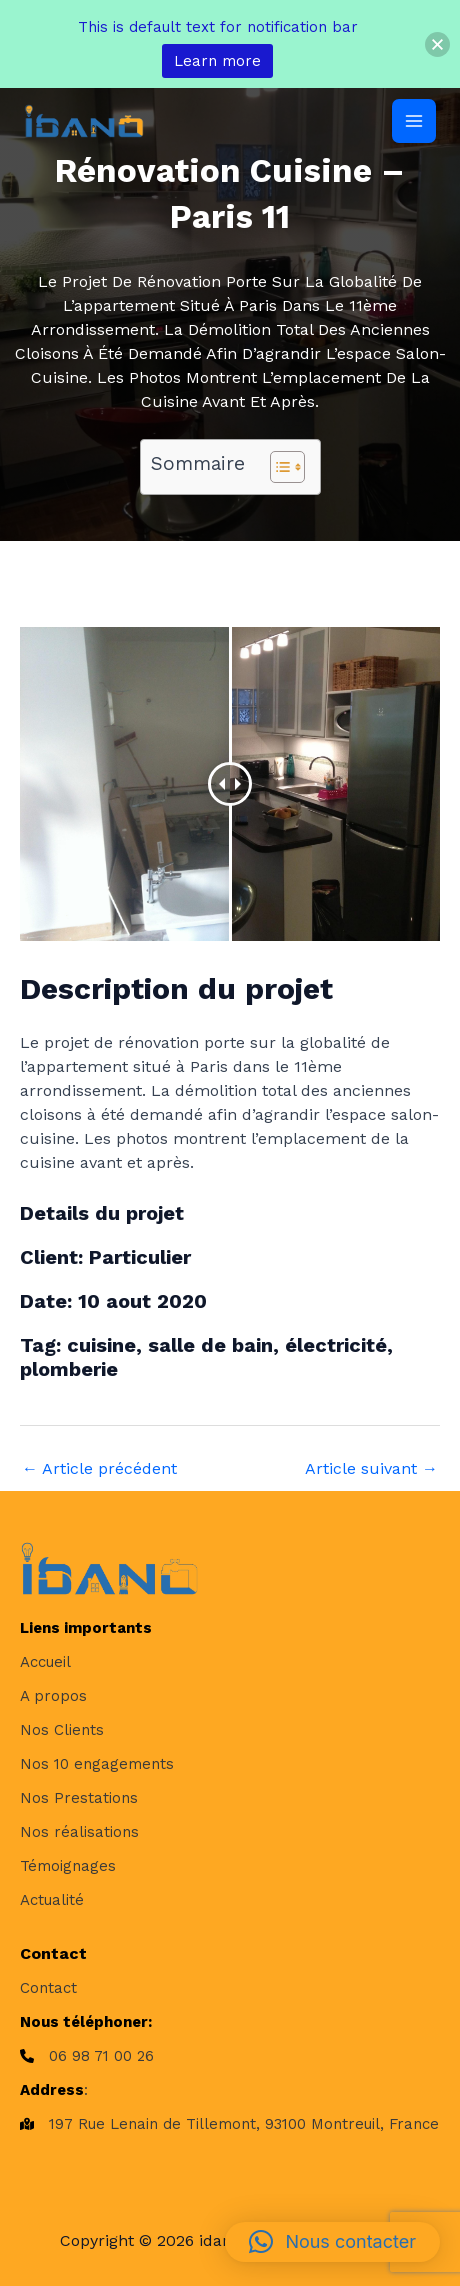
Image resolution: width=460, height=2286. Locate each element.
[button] (332, 2242)
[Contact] (48, 1988)
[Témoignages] (68, 1866)
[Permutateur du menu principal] (414, 121)
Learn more (217, 61)
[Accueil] (45, 1662)
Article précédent (99, 1468)
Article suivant (371, 1468)
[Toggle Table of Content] (277, 467)
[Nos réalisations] (79, 1832)
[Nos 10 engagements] (97, 1764)
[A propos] (53, 1696)
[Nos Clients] (62, 1730)
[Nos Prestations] (79, 1798)
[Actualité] (52, 1900)
